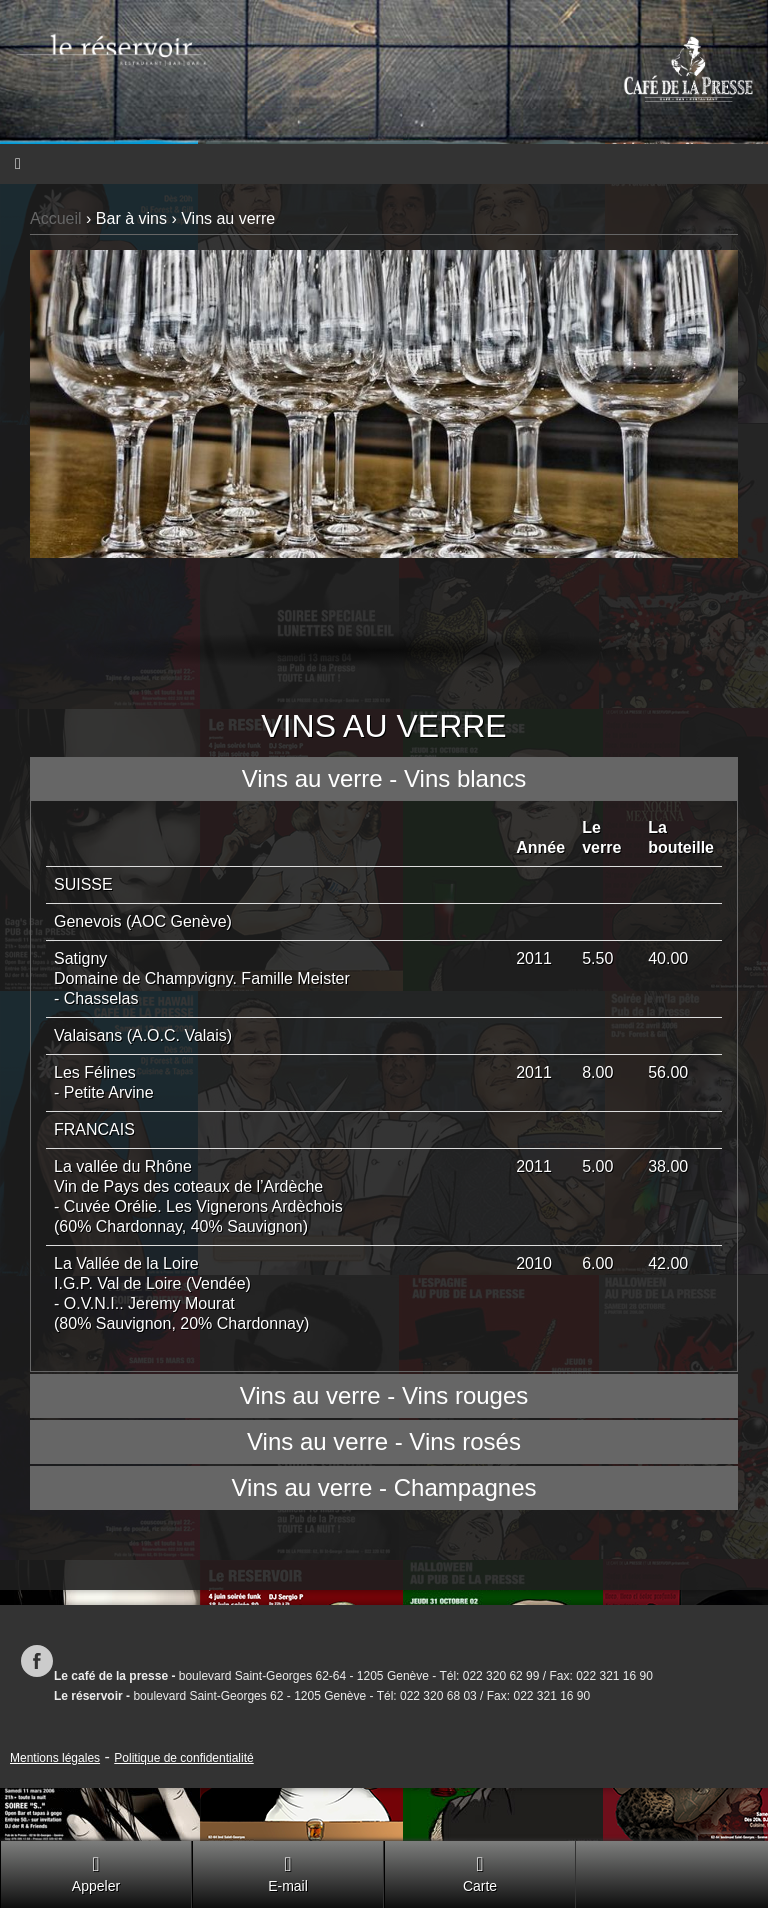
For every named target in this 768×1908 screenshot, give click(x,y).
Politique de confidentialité (183, 1758)
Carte (480, 1873)
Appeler (96, 1873)
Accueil (56, 218)
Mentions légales (55, 1758)
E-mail (288, 1873)
